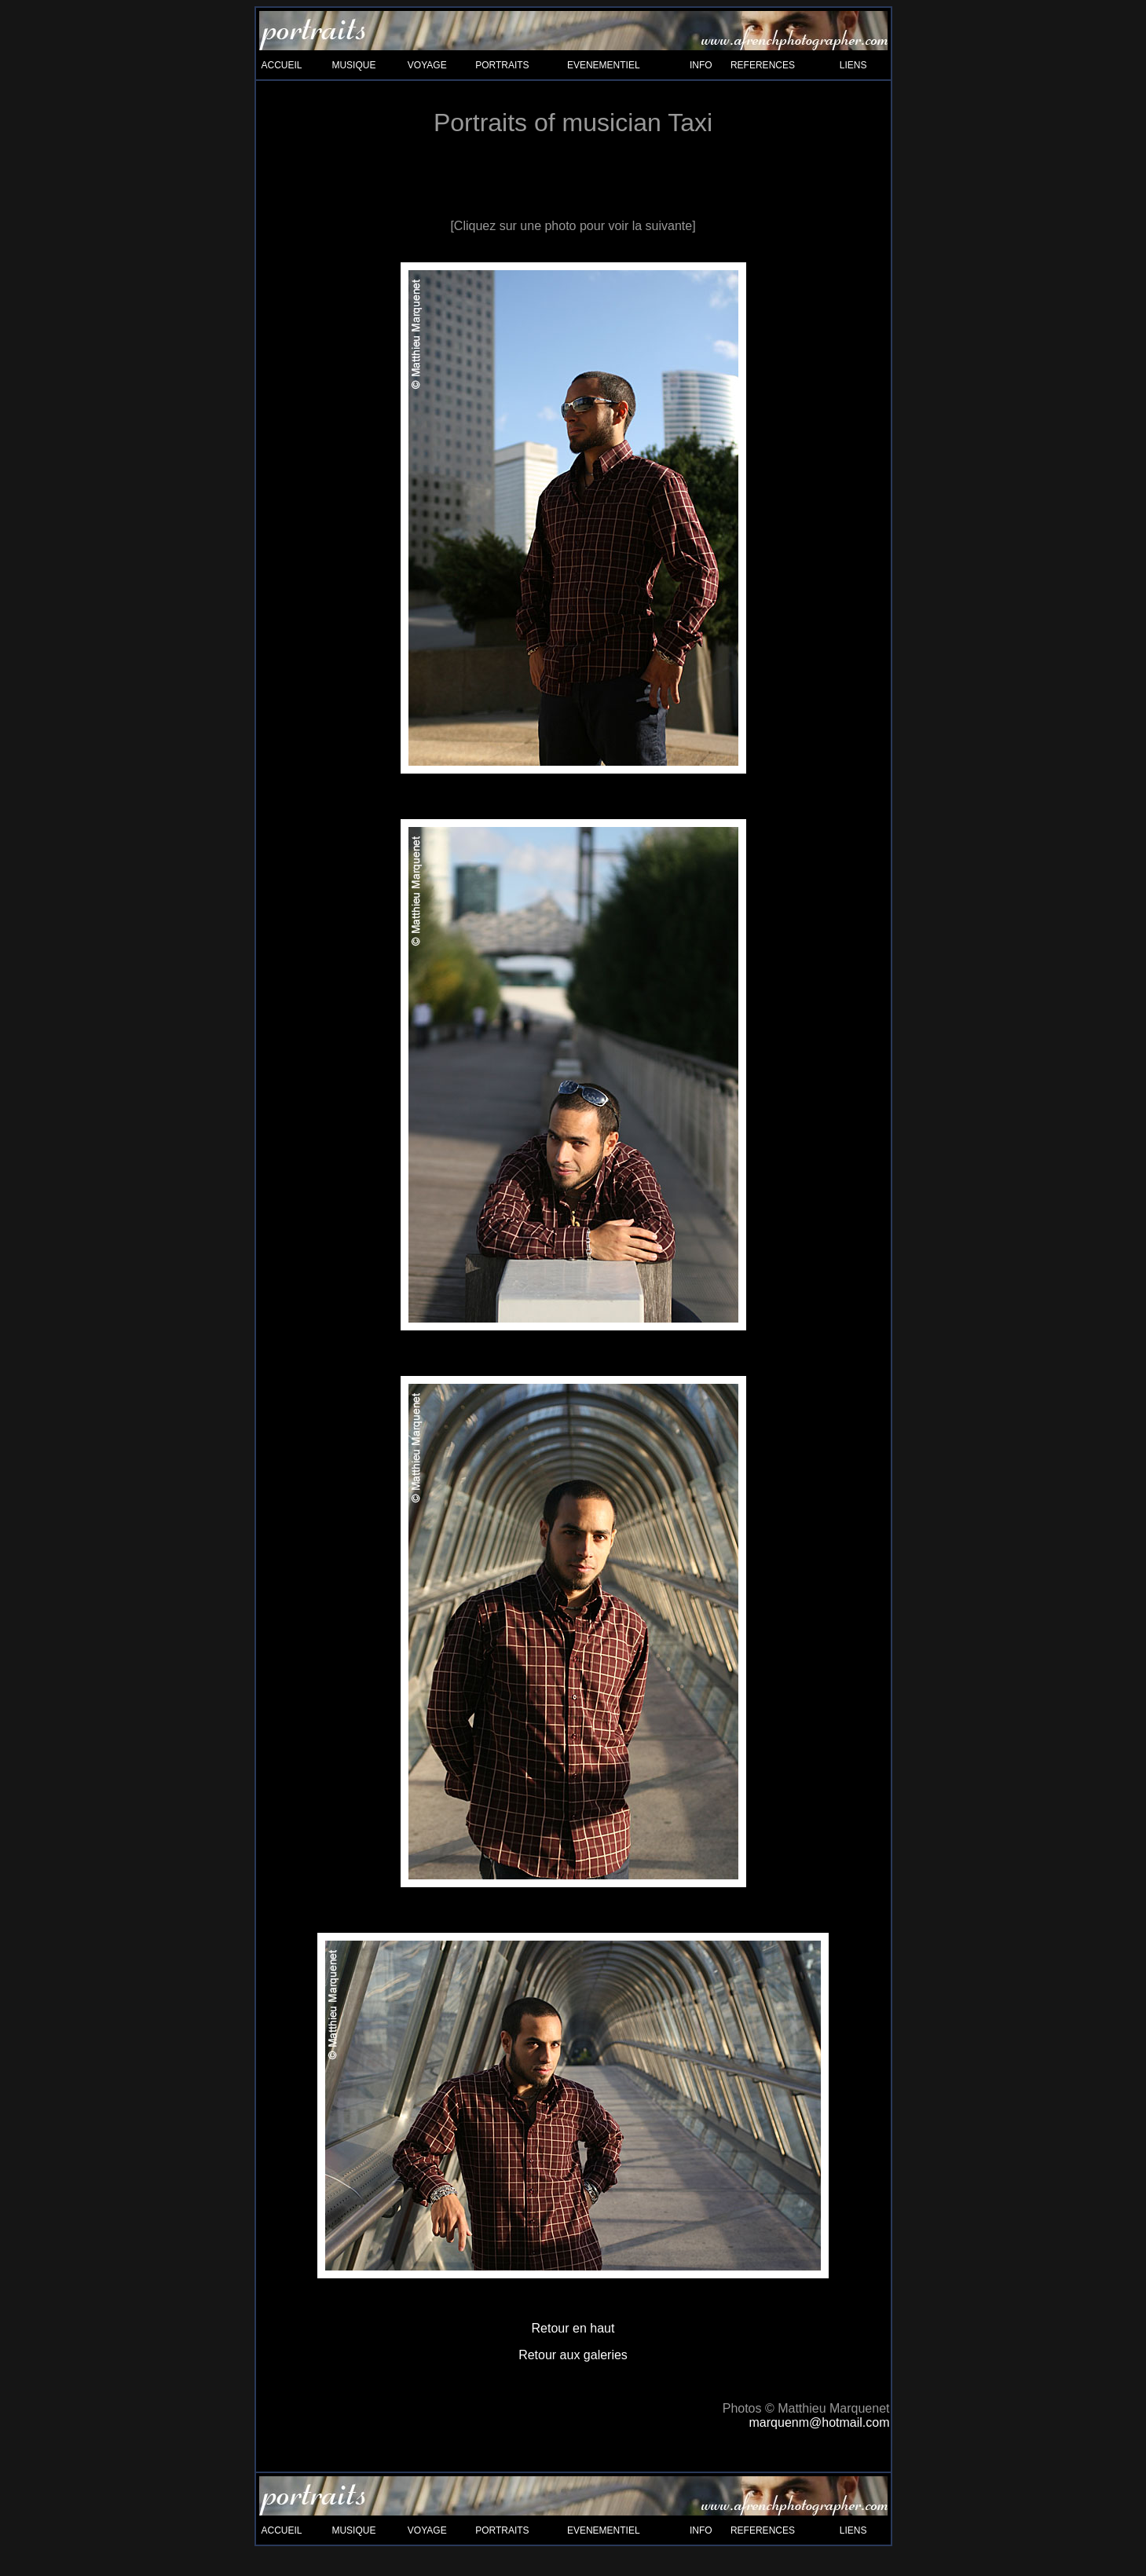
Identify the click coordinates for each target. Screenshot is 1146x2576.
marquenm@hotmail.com (819, 2422)
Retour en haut (573, 2328)
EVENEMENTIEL (603, 65)
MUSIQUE (353, 65)
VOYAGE (427, 65)
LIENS (853, 65)
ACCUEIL (282, 65)
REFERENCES (762, 65)
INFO (701, 65)
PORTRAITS (502, 65)
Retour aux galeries (573, 2355)
